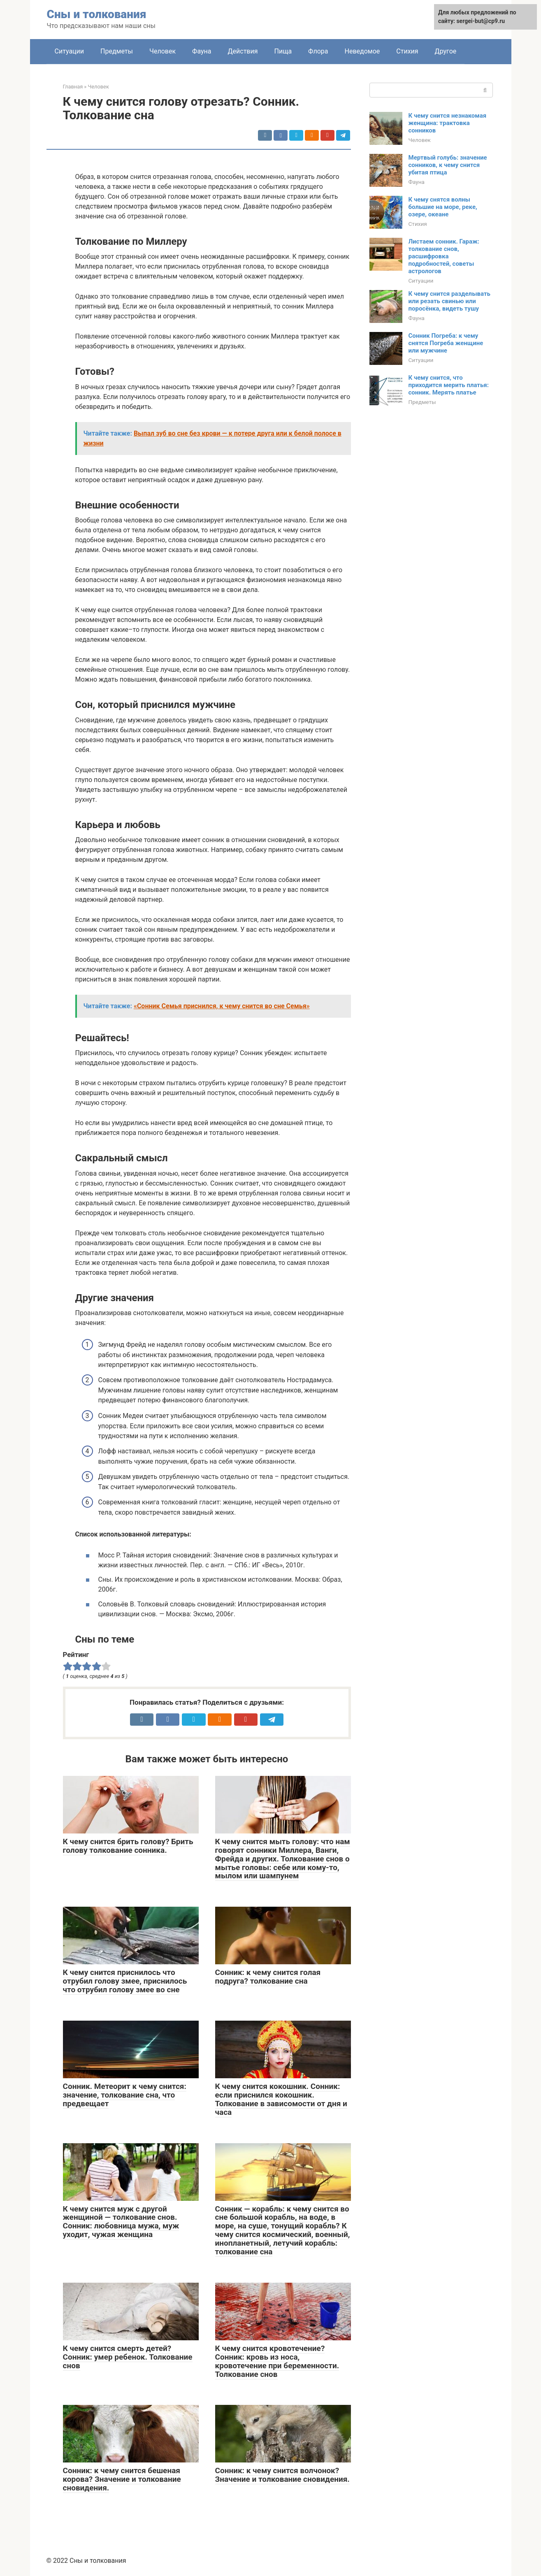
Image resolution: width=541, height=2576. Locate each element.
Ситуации (69, 51)
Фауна (201, 51)
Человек (162, 51)
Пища (283, 51)
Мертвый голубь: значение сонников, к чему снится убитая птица (448, 165)
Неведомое (362, 51)
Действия (243, 51)
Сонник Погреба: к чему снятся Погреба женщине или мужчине (446, 343)
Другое (446, 51)
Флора (318, 51)
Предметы (116, 51)
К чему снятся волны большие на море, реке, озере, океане (443, 207)
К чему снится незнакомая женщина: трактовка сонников (448, 123)
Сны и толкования (96, 14)
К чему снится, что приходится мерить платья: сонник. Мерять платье (449, 385)
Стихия (407, 51)
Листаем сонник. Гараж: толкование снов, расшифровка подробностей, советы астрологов (444, 256)
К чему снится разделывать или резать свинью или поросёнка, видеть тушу (449, 301)
